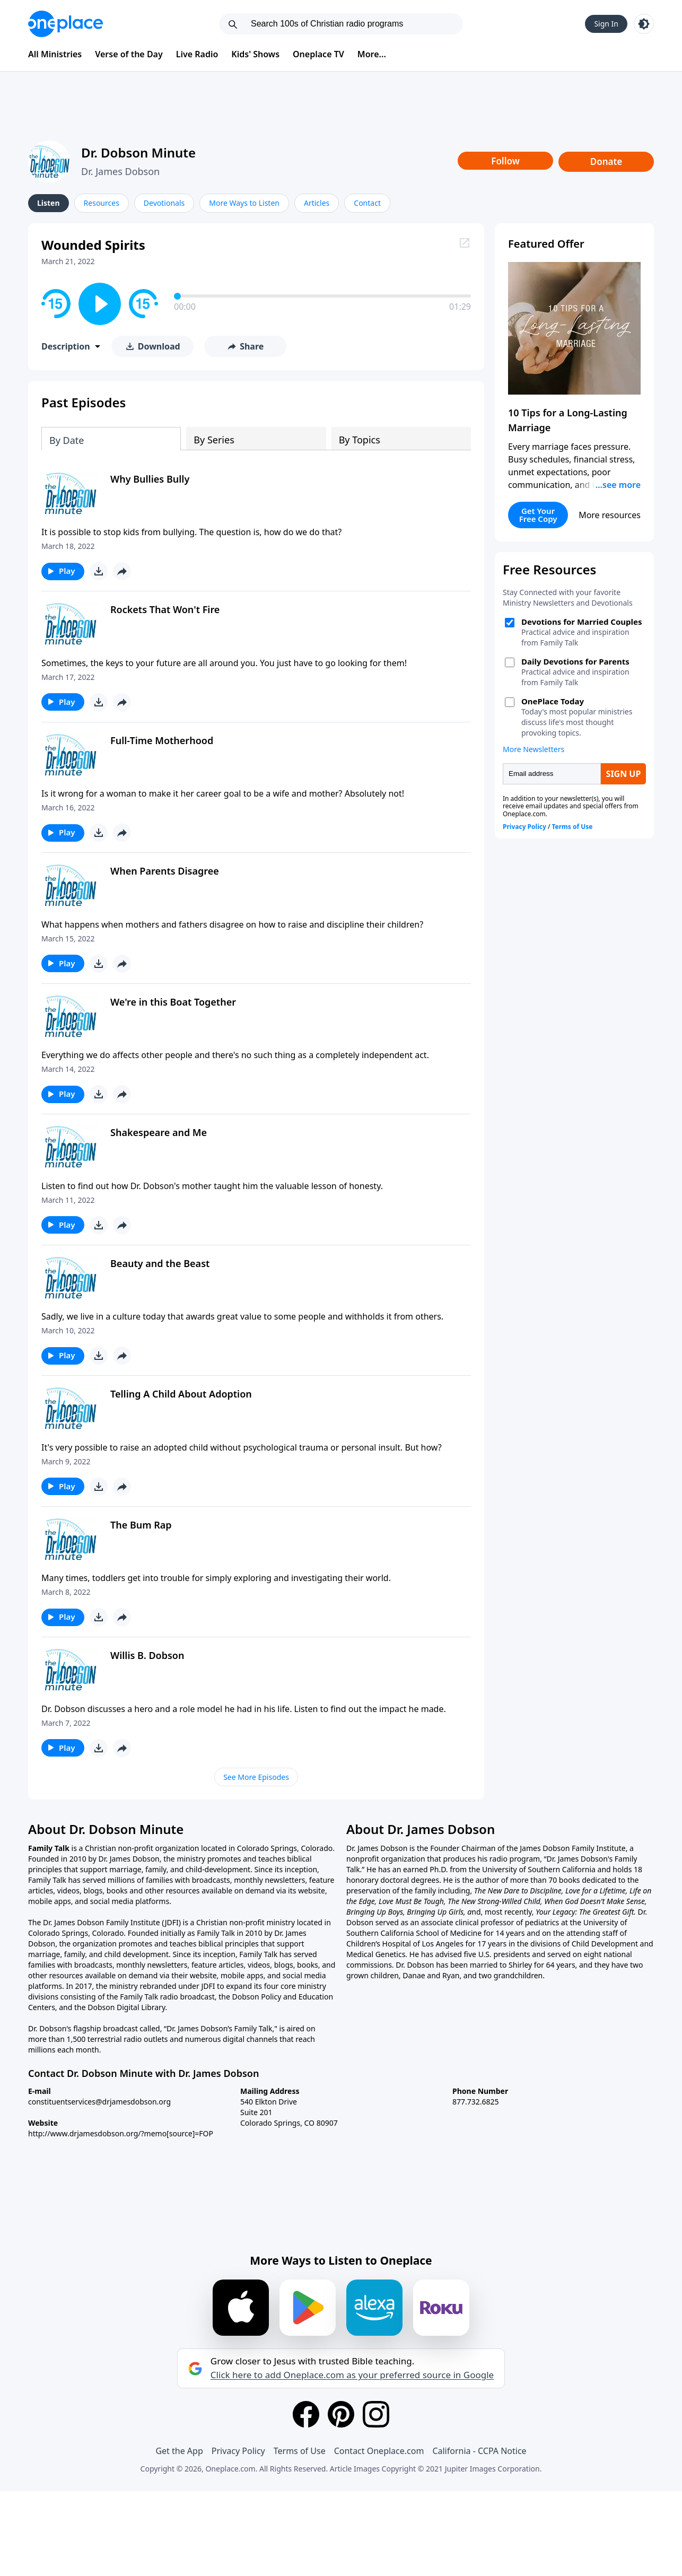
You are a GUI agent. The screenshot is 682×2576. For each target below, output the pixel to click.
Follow (505, 161)
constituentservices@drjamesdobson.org (99, 2102)
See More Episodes (256, 1777)
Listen (48, 203)
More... (371, 54)
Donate (606, 161)
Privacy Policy (238, 2451)
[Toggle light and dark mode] (644, 24)
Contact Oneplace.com (379, 2451)
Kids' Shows (255, 54)
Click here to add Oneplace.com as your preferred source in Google (352, 2375)
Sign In (606, 24)
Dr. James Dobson (120, 171)
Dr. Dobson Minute (138, 152)
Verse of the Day (129, 54)
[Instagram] (376, 2414)
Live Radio (197, 54)
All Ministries (55, 54)
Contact (367, 203)
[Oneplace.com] (65, 24)
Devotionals (164, 203)
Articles (316, 203)
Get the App (179, 2451)
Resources (101, 203)
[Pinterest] (341, 2414)
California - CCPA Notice (479, 2451)
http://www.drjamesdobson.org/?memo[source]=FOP (120, 2133)
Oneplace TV (318, 54)
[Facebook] (306, 2414)
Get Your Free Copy (538, 514)
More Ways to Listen (244, 203)
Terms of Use (300, 2451)
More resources (610, 515)
